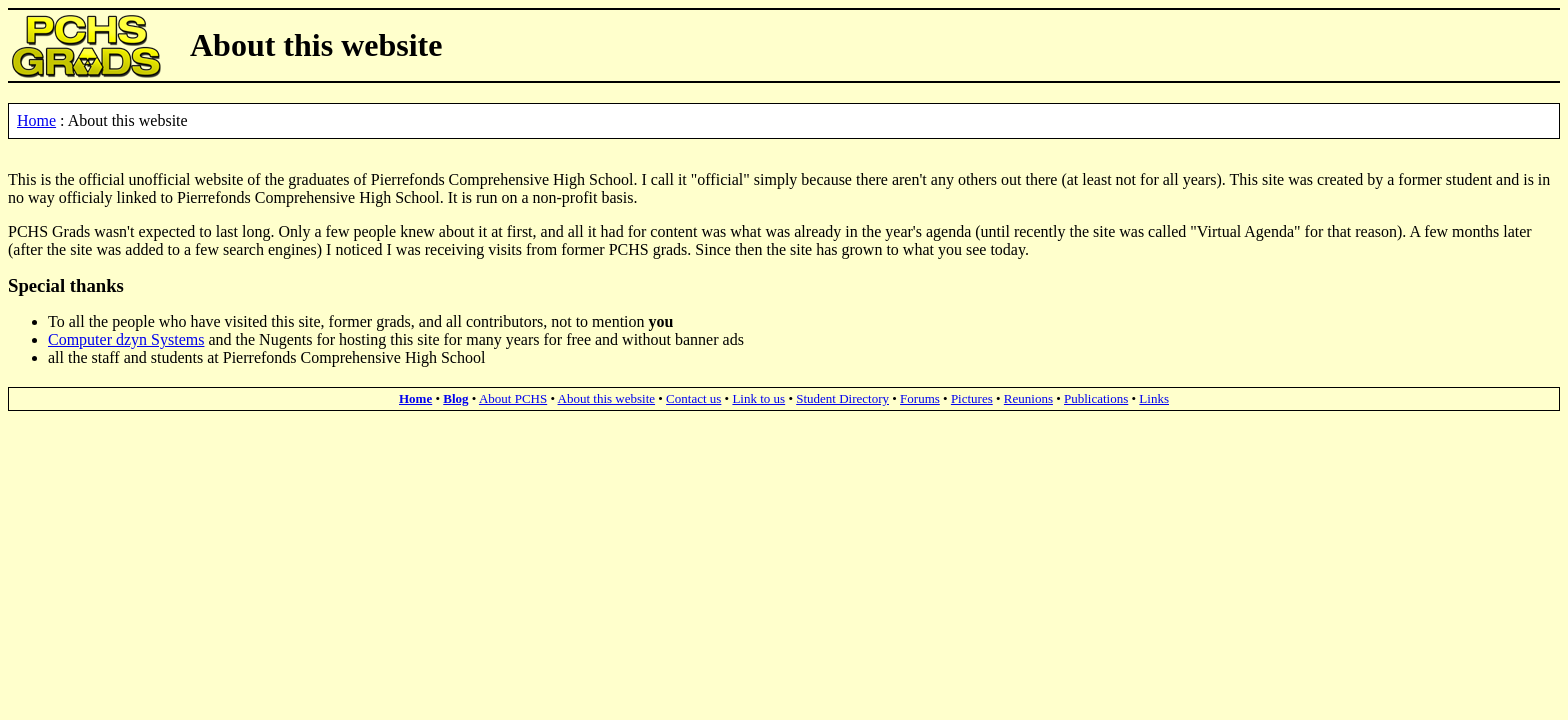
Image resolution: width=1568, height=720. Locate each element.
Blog (455, 398)
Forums (920, 398)
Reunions (1028, 398)
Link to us (758, 398)
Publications (1096, 398)
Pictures (972, 398)
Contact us (693, 398)
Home (36, 120)
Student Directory (842, 398)
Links (1154, 398)
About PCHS (513, 398)
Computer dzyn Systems (126, 339)
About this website (607, 398)
